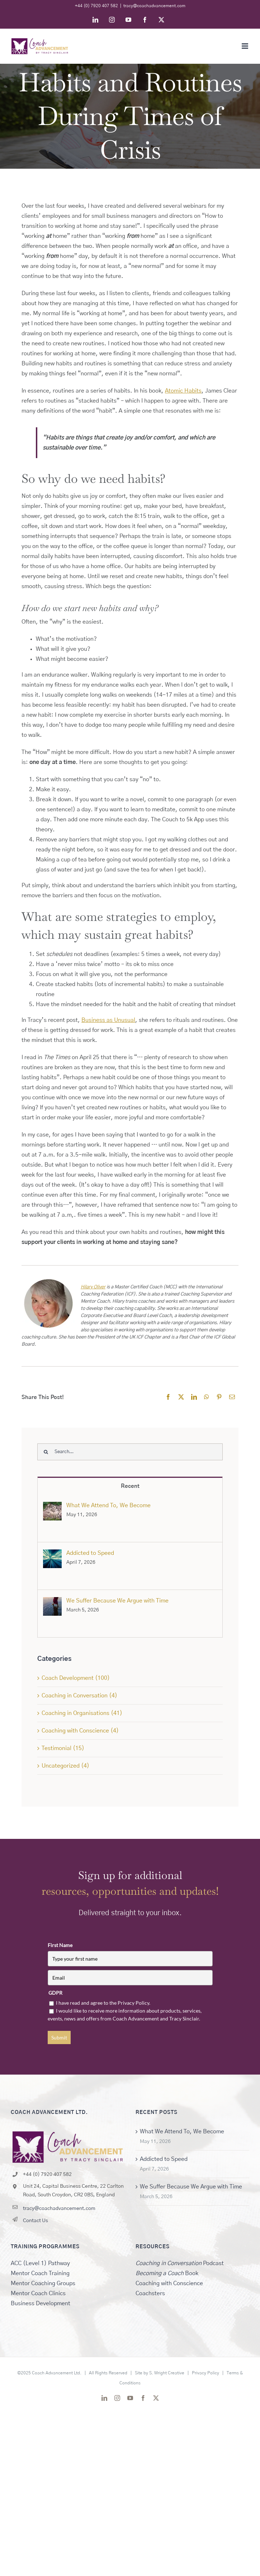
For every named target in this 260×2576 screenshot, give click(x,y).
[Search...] (130, 1451)
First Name (60, 1945)
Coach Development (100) (76, 1678)
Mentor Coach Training (40, 2273)
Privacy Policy (205, 2373)
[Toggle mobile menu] (245, 46)
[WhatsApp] (206, 1397)
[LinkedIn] (194, 1397)
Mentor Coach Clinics (38, 2293)
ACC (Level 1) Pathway (40, 2263)
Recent (130, 1486)
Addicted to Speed (90, 1553)
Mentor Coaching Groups (43, 2283)
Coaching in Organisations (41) (82, 1713)
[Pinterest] (219, 1397)
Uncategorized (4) (65, 1766)
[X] (181, 1397)
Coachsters (150, 2293)
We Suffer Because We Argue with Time (117, 1601)
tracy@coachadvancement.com (154, 6)
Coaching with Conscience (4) (80, 1731)
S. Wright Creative (166, 2373)
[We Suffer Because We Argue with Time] (52, 1602)
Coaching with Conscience (169, 2283)
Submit (59, 2037)
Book (167, 2273)
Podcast (180, 2263)
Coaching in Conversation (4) (79, 1695)
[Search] (45, 1451)
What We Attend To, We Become (108, 1505)
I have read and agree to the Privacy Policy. (103, 2003)
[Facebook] (168, 1397)
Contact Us (35, 2220)
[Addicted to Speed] (52, 1554)
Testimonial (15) (63, 1748)
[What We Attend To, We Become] (52, 1507)
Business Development (40, 2303)
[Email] (232, 1397)
